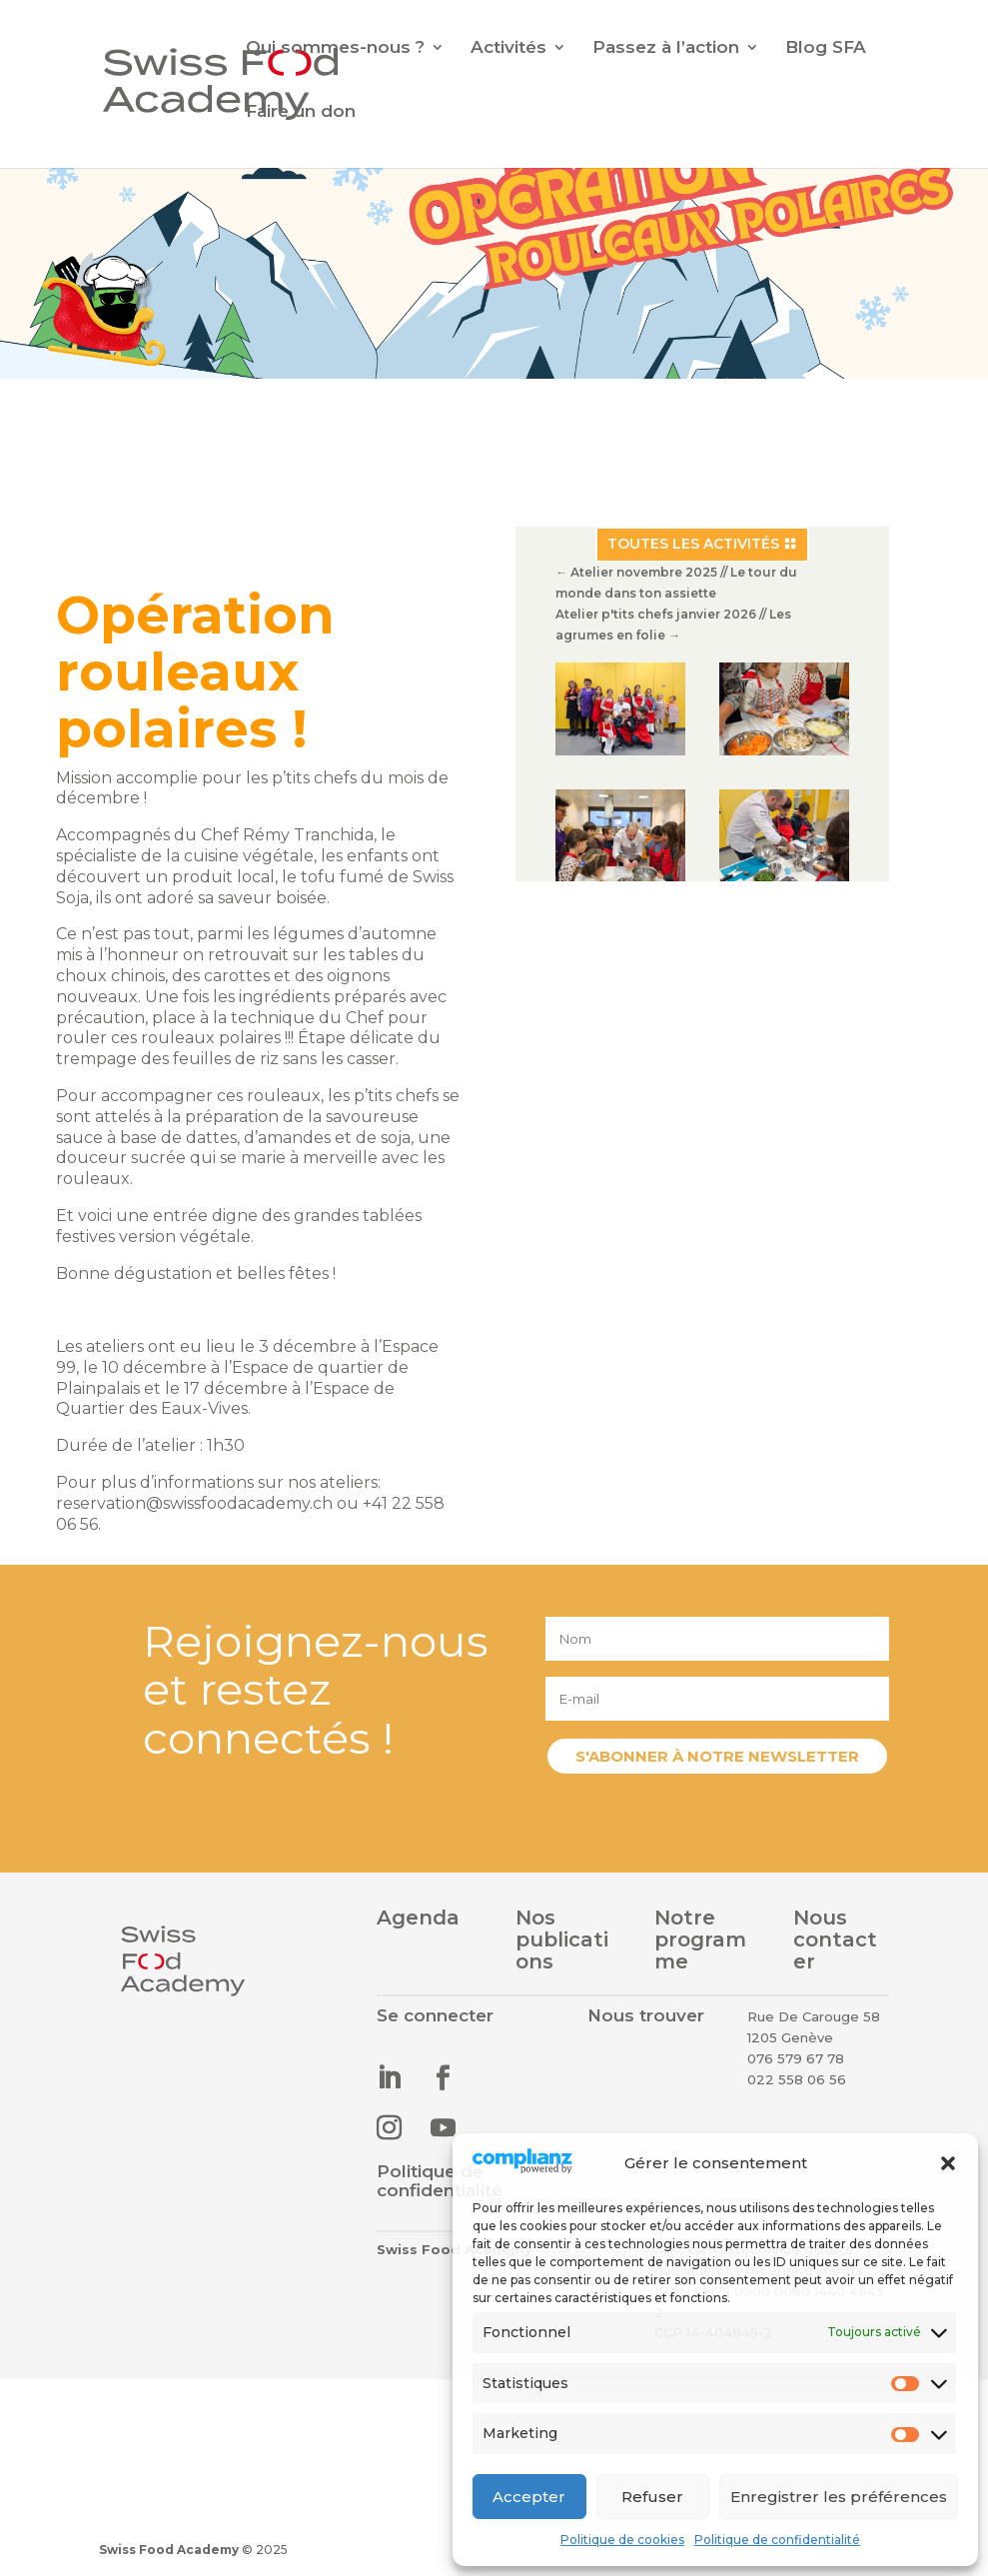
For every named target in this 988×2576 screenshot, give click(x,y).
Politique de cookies (622, 2539)
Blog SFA (825, 48)
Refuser (652, 2496)
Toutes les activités (691, 551)
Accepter (529, 2496)
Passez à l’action (665, 48)
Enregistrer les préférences (838, 2496)
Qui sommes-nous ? (335, 48)
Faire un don (301, 112)
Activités (508, 48)
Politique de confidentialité (777, 2539)
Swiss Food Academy (169, 2549)
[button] (948, 2163)
